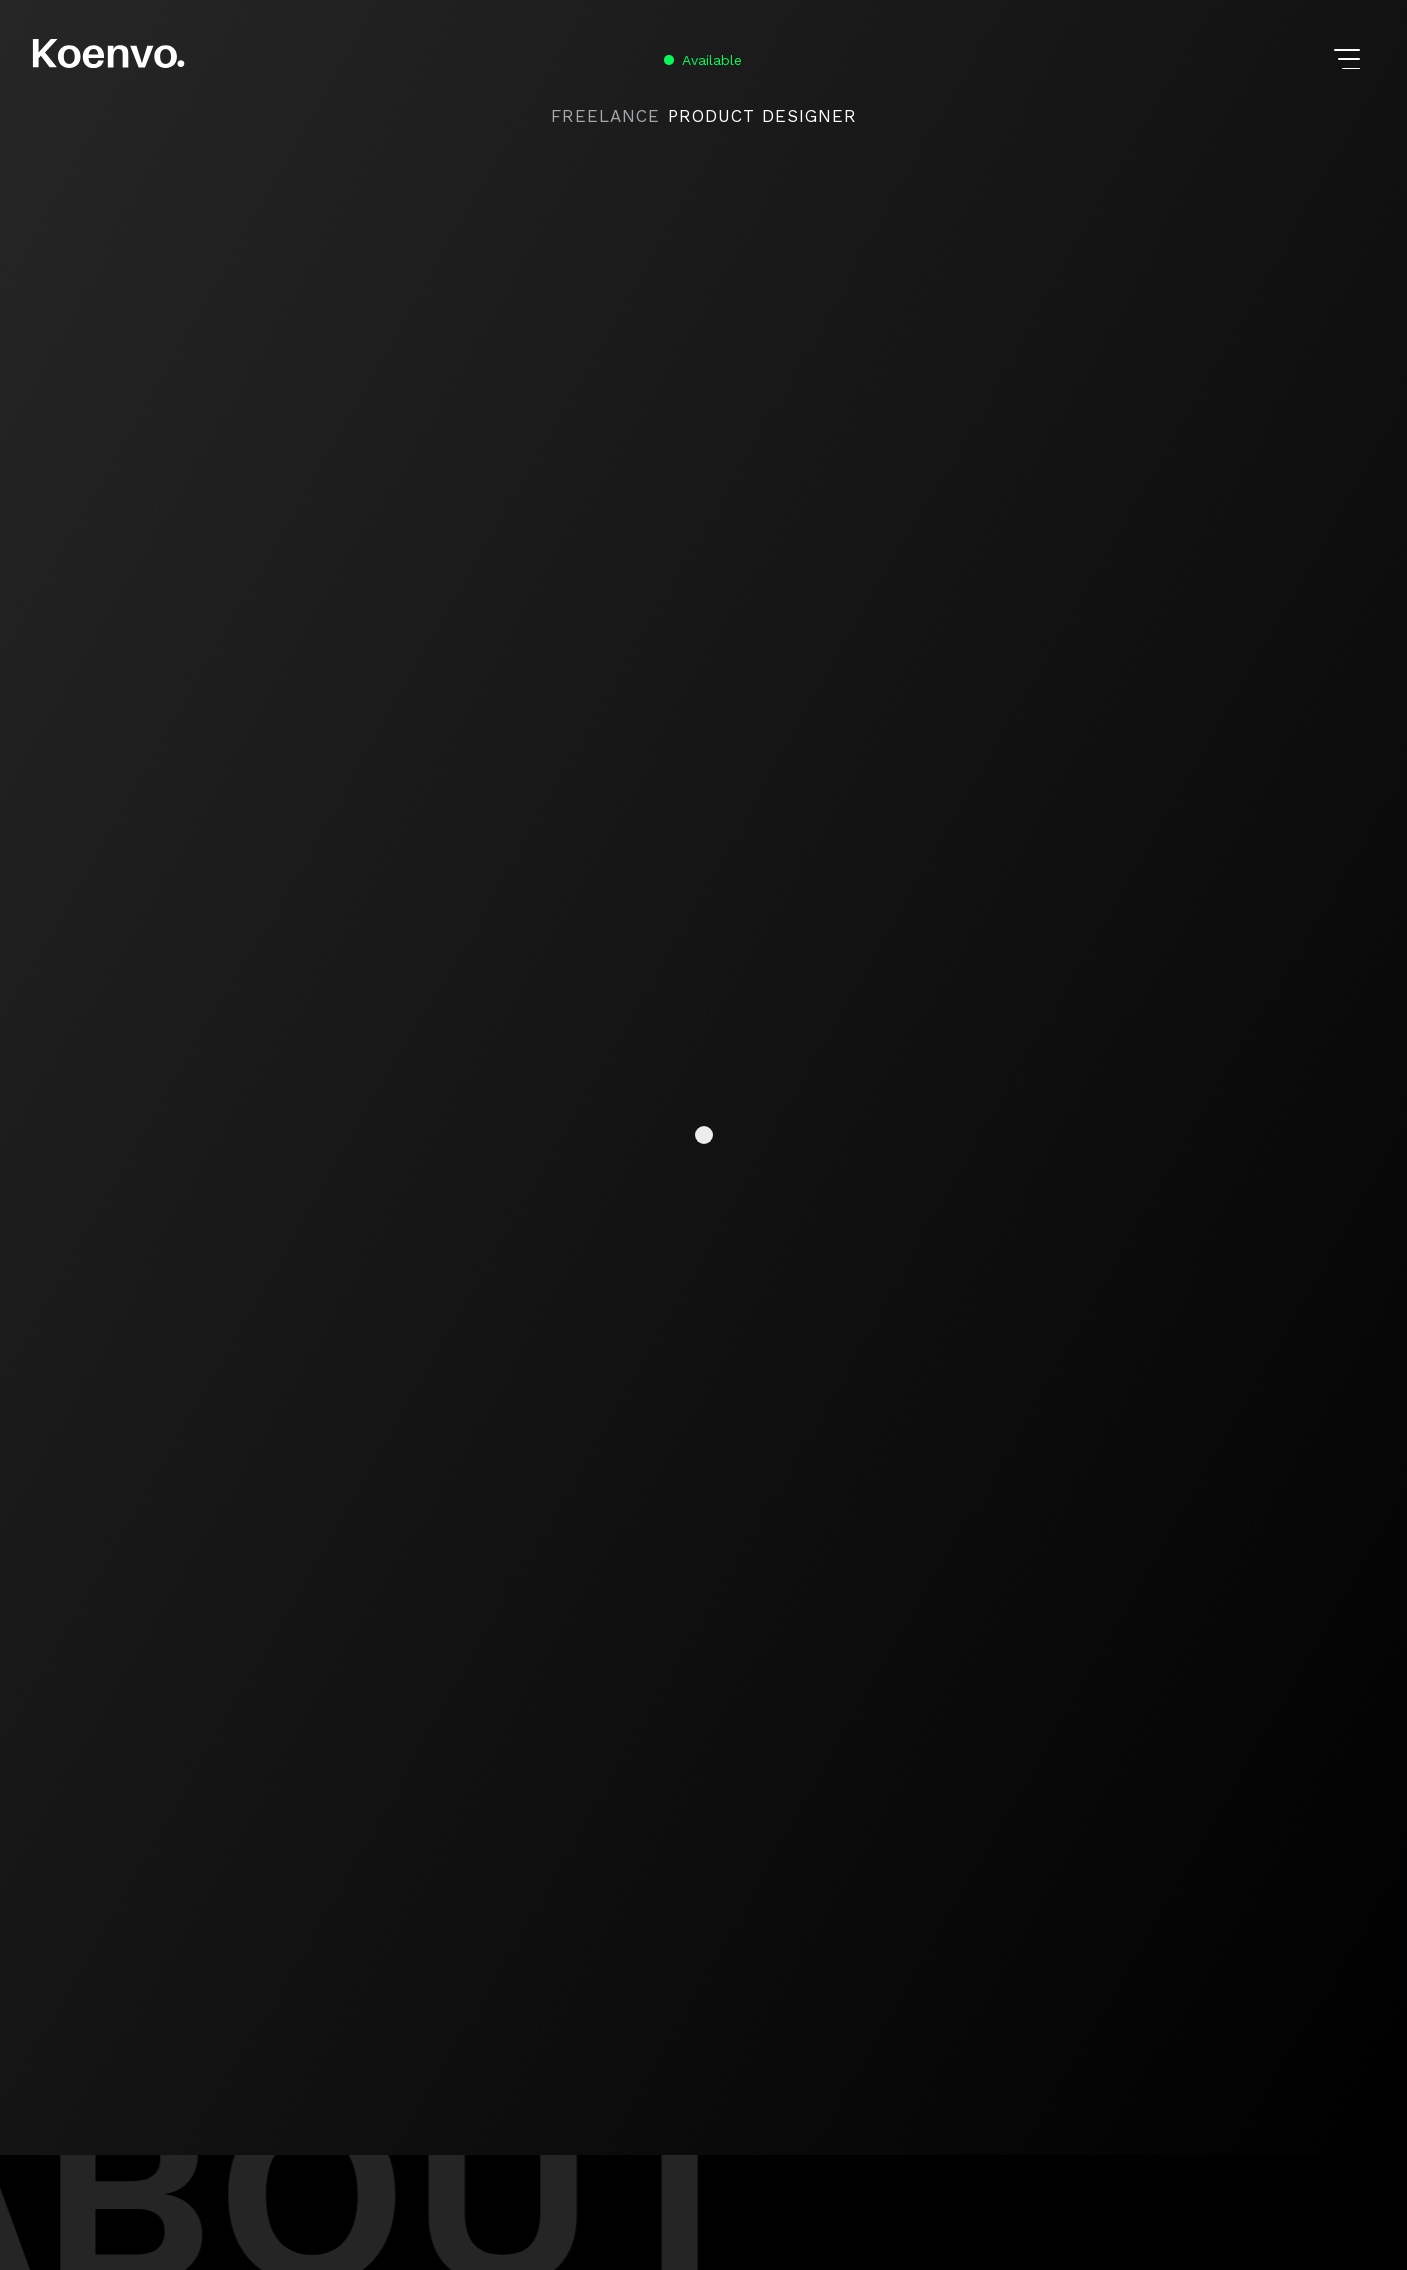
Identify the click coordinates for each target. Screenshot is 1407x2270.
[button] (1349, 60)
